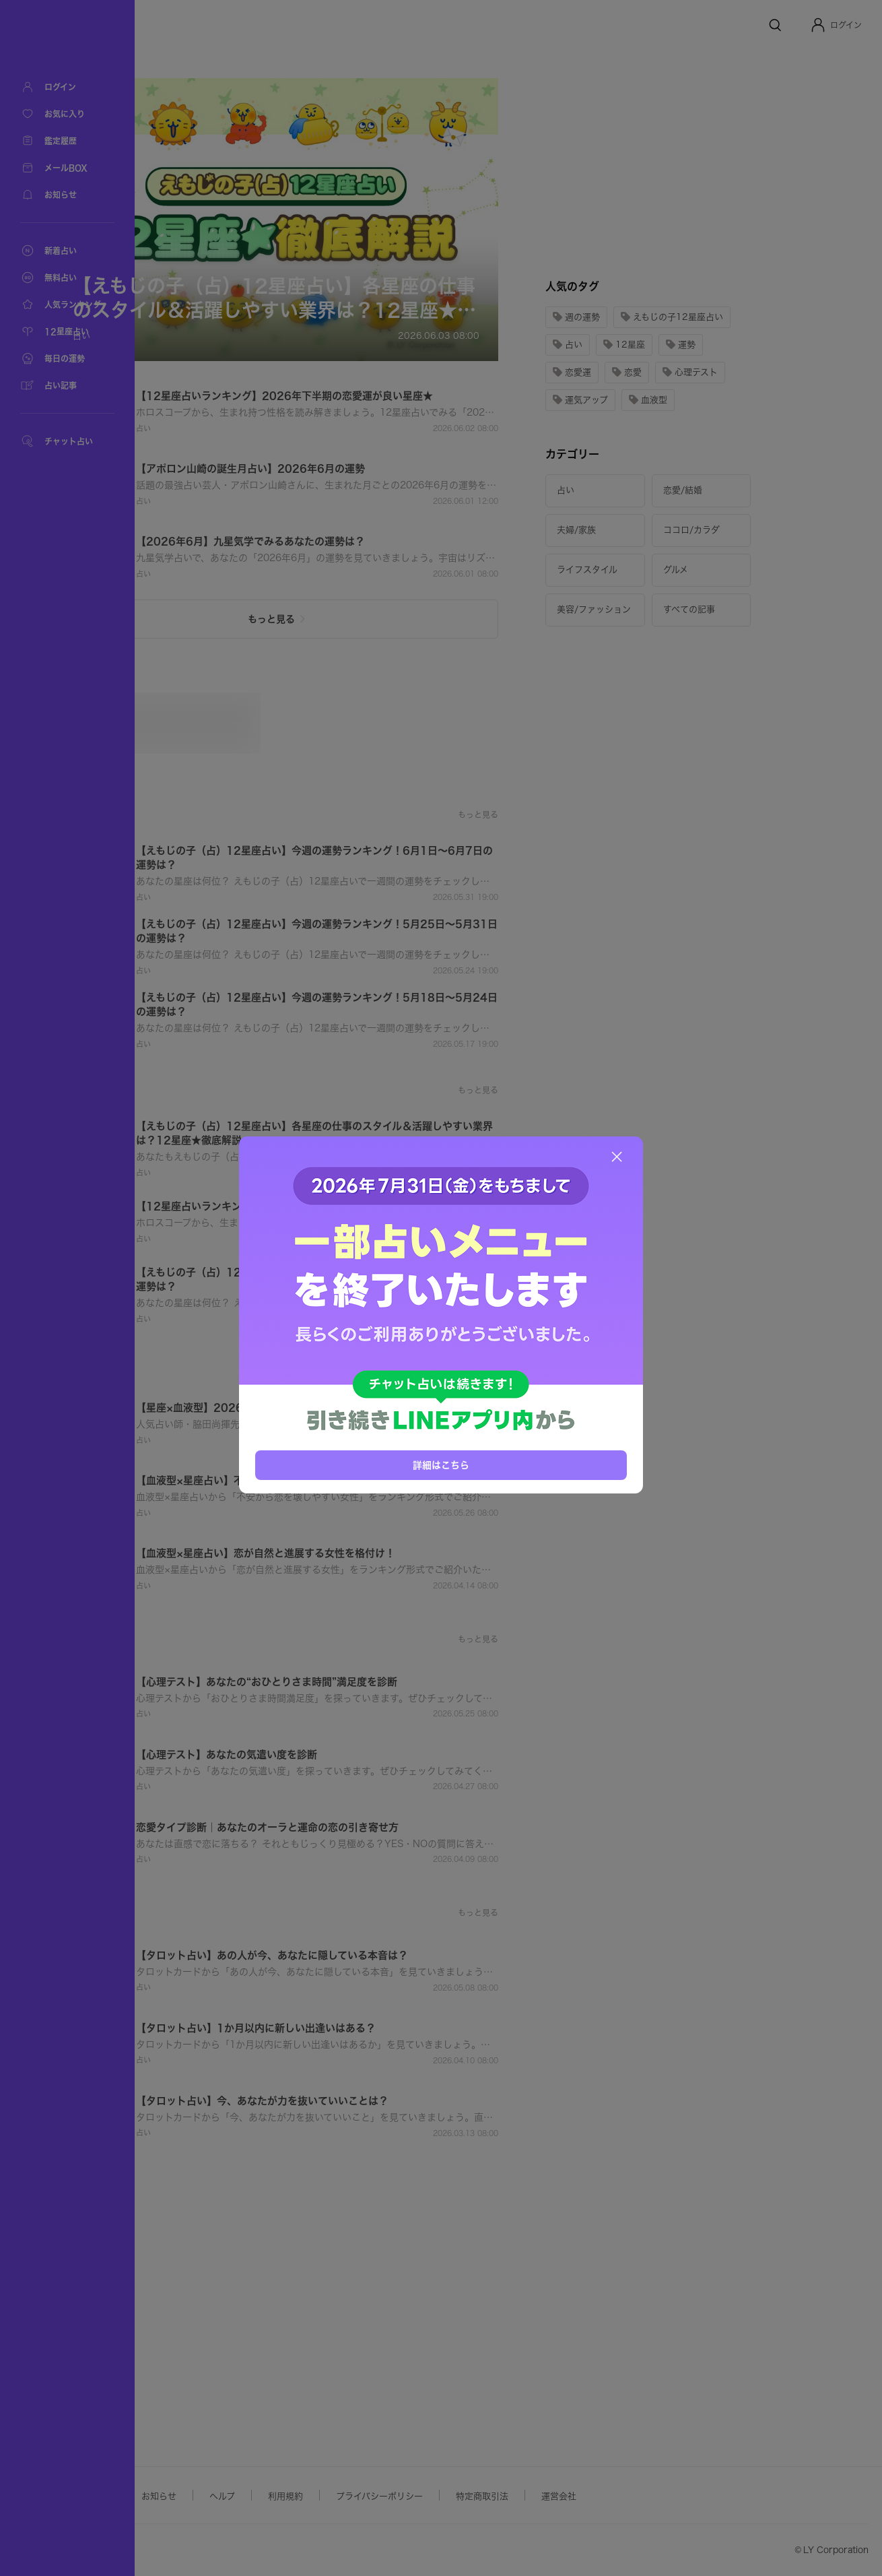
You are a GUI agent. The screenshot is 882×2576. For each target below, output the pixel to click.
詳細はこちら (441, 1465)
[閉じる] (617, 1157)
